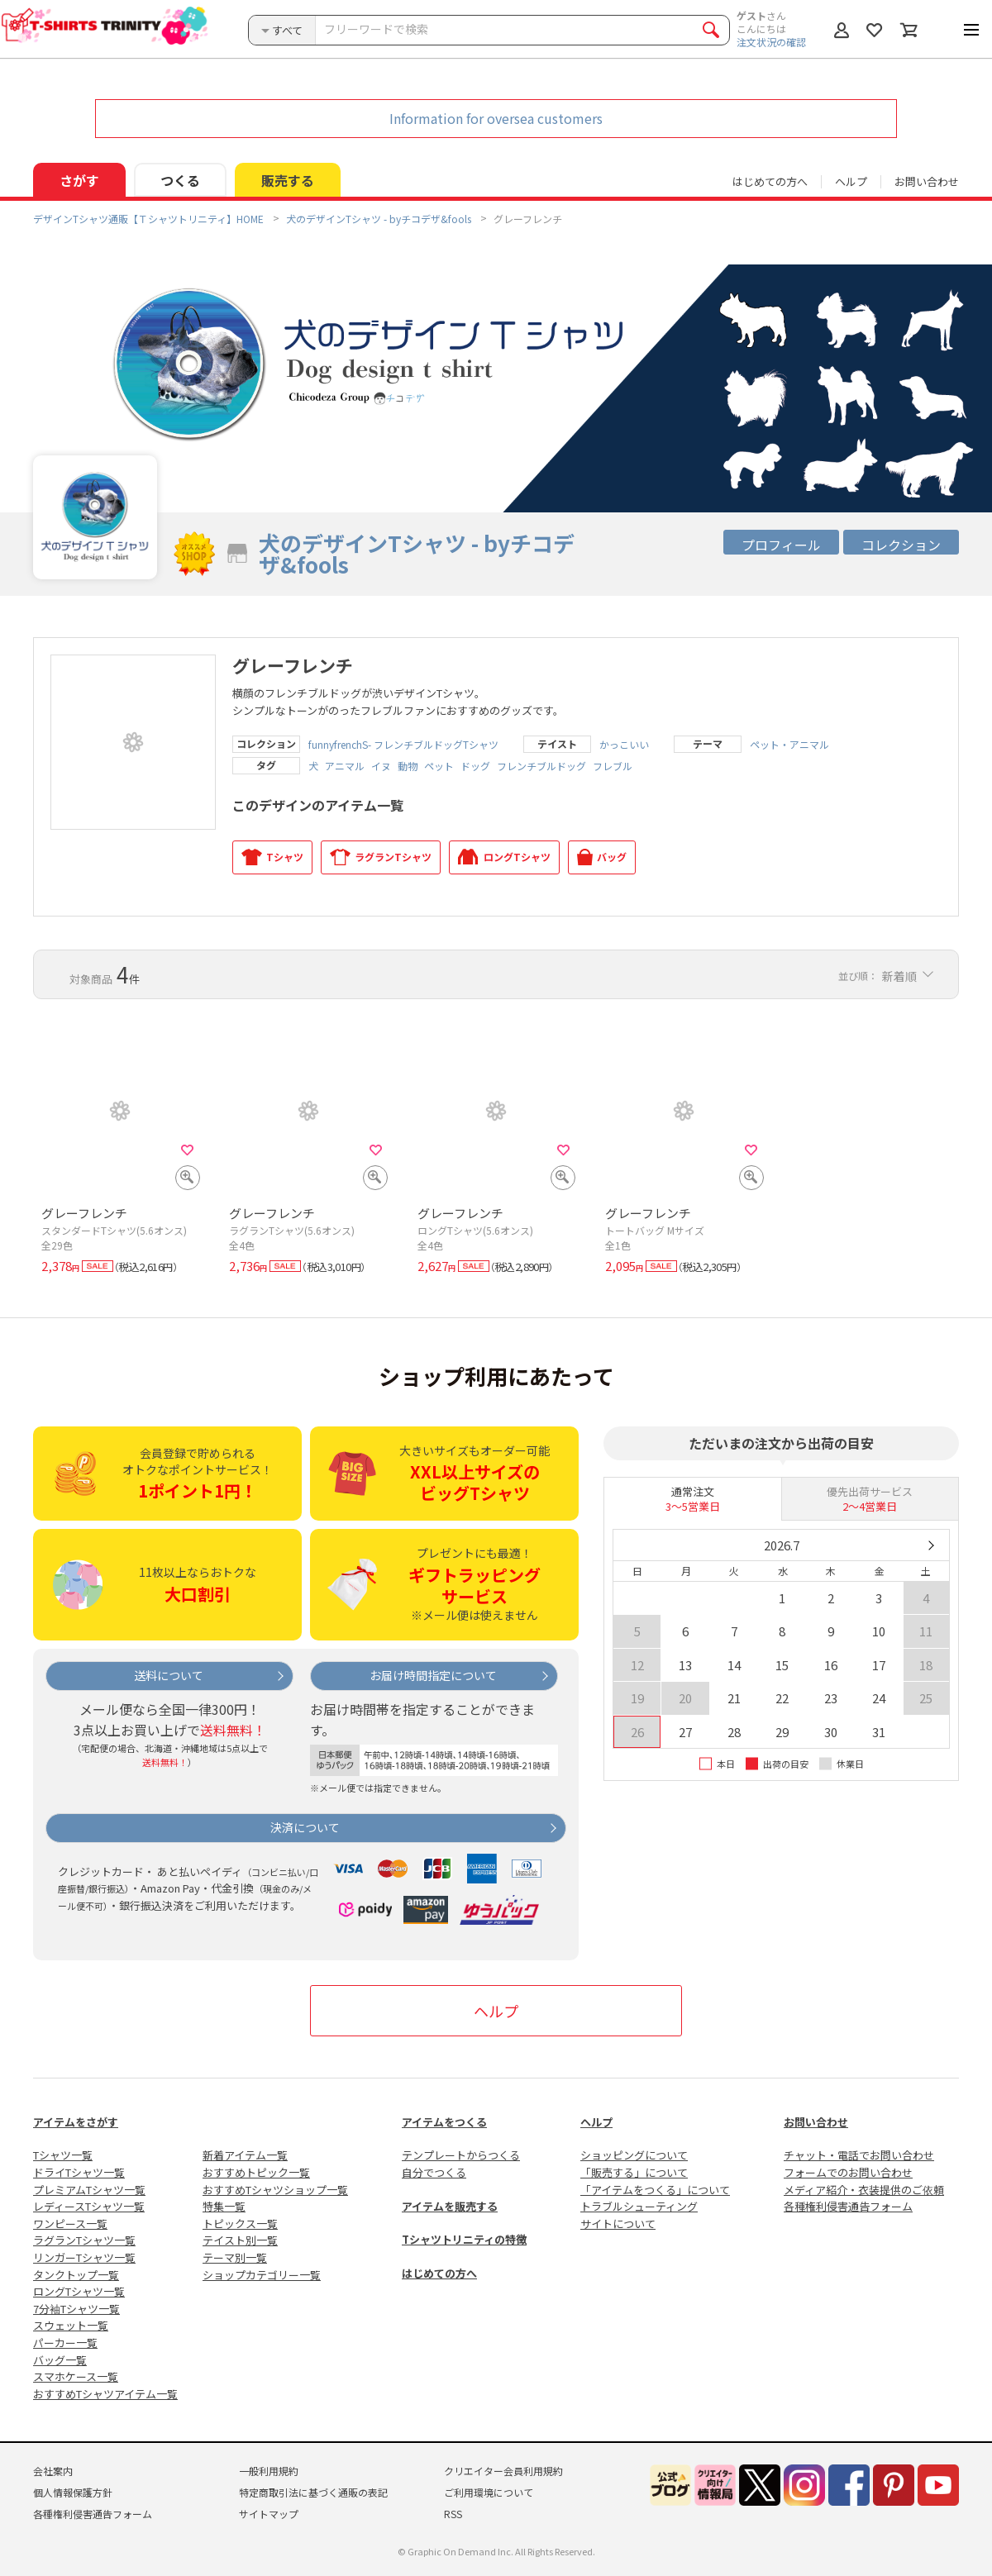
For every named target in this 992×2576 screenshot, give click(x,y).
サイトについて (618, 2223)
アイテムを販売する (450, 2206)
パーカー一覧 (65, 2342)
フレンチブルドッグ (541, 766)
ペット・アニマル (789, 745)
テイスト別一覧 (240, 2240)
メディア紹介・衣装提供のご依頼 (864, 2189)
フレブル (612, 766)
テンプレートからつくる (461, 2155)
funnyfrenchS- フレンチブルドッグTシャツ (403, 745)
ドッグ (475, 766)
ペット (439, 766)
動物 (407, 766)
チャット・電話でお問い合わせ (859, 2155)
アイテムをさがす (75, 2122)
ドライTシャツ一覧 (79, 2172)
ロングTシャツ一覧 (79, 2291)
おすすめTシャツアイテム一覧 (105, 2394)
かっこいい (624, 745)
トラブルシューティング (639, 2206)
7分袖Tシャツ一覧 (76, 2308)
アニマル (345, 766)
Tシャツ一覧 (63, 2155)
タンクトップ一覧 (76, 2275)
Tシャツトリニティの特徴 (464, 2239)
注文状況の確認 (771, 42)
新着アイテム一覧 (245, 2155)
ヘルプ (851, 181)
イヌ (381, 766)
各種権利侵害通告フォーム (848, 2206)
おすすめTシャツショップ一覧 (275, 2189)
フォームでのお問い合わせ (848, 2172)
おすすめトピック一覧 (256, 2172)
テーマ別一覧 (235, 2257)
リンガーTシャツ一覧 (84, 2257)
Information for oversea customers (496, 118)
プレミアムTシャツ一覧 (89, 2189)
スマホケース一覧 (75, 2376)
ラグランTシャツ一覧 (84, 2240)
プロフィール (781, 545)
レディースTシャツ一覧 (89, 2206)
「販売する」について (634, 2172)
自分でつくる (434, 2172)
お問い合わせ (926, 181)
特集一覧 (224, 2206)
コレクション (901, 545)
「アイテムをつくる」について (655, 2189)
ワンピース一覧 (70, 2223)
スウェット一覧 (70, 2325)
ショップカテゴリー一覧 (262, 2275)
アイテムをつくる (444, 2122)
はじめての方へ (439, 2273)
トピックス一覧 (240, 2223)
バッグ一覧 (60, 2360)
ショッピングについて (634, 2155)
